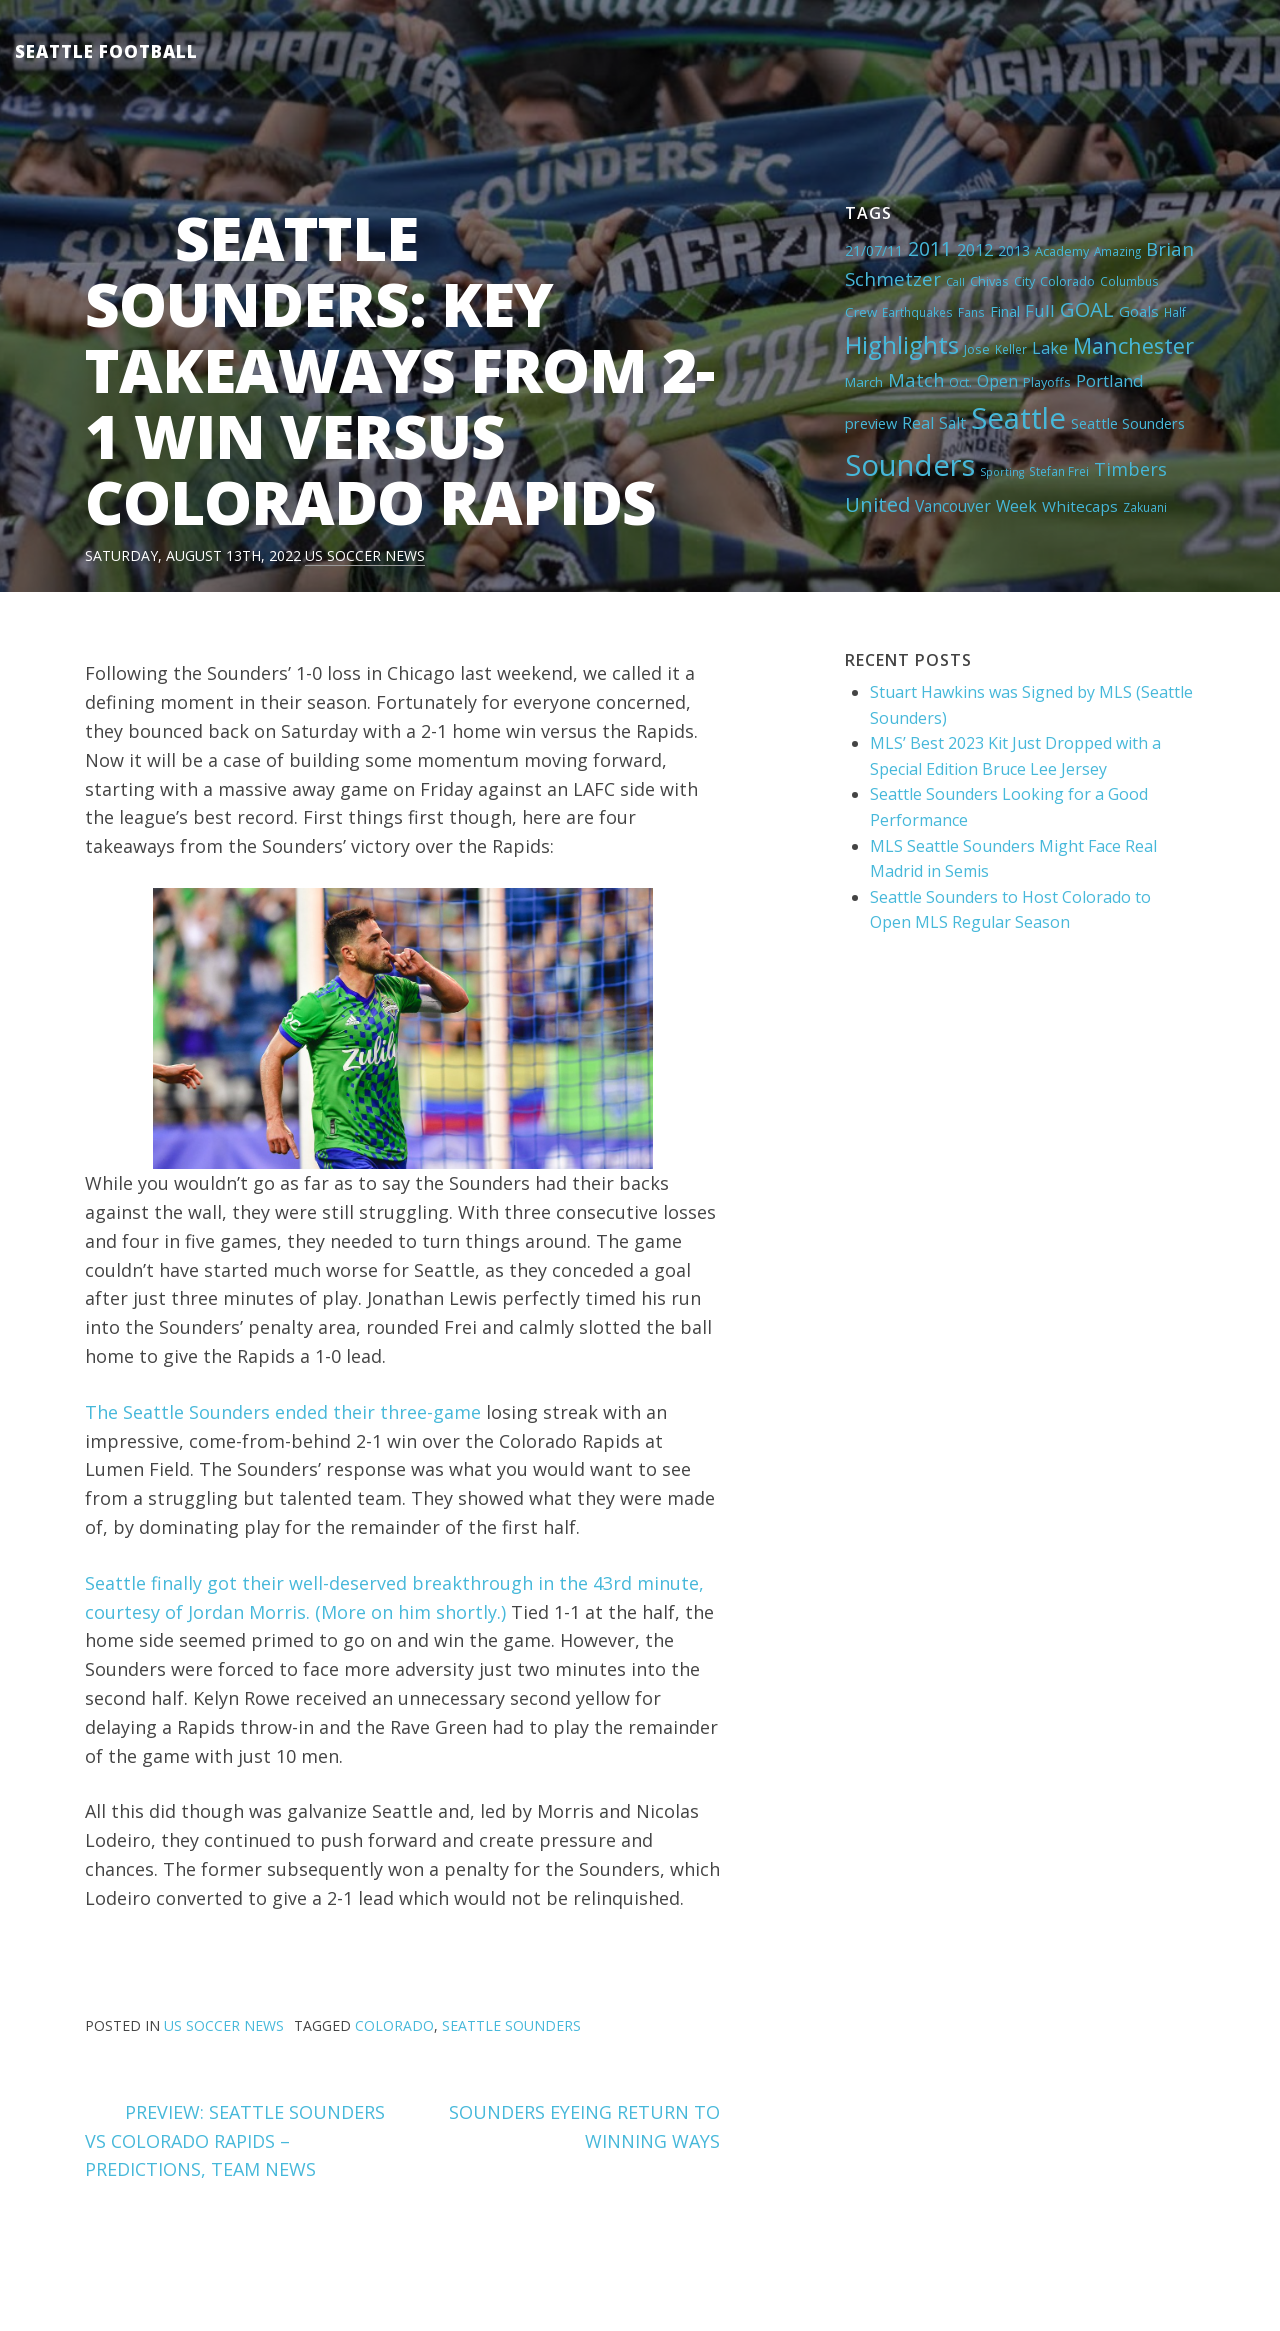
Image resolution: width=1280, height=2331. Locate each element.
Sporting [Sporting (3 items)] (1002, 472)
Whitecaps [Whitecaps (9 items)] (1080, 506)
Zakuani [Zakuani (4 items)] (1145, 507)
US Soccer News (365, 555)
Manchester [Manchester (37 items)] (1133, 345)
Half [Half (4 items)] (1175, 312)
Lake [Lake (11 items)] (1050, 348)
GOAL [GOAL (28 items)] (1087, 309)
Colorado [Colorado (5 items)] (1067, 281)
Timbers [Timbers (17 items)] (1130, 469)
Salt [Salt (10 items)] (952, 423)
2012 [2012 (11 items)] (975, 250)
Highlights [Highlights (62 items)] (902, 344)
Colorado (394, 2025)
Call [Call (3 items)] (955, 282)
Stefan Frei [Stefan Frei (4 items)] (1059, 471)
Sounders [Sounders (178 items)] (910, 465)
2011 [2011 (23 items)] (930, 248)
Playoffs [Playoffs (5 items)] (1047, 382)
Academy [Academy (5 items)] (1062, 251)
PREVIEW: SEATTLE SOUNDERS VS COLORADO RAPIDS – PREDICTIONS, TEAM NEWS (235, 2141)
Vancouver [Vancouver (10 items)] (953, 506)
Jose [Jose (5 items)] (977, 349)
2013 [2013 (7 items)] (1014, 250)
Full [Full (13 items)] (1040, 310)
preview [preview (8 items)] (871, 423)
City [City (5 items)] (1024, 281)
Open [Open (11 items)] (997, 381)
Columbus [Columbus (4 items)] (1129, 281)
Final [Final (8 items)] (1005, 311)
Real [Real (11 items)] (918, 423)
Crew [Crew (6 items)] (861, 312)
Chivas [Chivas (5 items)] (989, 281)
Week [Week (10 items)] (1016, 506)
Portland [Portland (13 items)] (1110, 380)
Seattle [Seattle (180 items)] (1018, 418)
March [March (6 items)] (864, 382)
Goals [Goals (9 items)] (1139, 311)
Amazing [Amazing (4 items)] (1117, 251)
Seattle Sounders (511, 2025)
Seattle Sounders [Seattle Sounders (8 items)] (1128, 423)
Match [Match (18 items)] (916, 379)
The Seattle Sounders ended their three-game (283, 1412)
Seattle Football (106, 51)
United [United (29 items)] (877, 504)
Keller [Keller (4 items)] (1011, 349)
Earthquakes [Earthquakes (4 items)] (917, 312)
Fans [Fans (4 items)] (971, 312)
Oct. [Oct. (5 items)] (960, 382)
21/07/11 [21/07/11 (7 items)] (874, 250)
